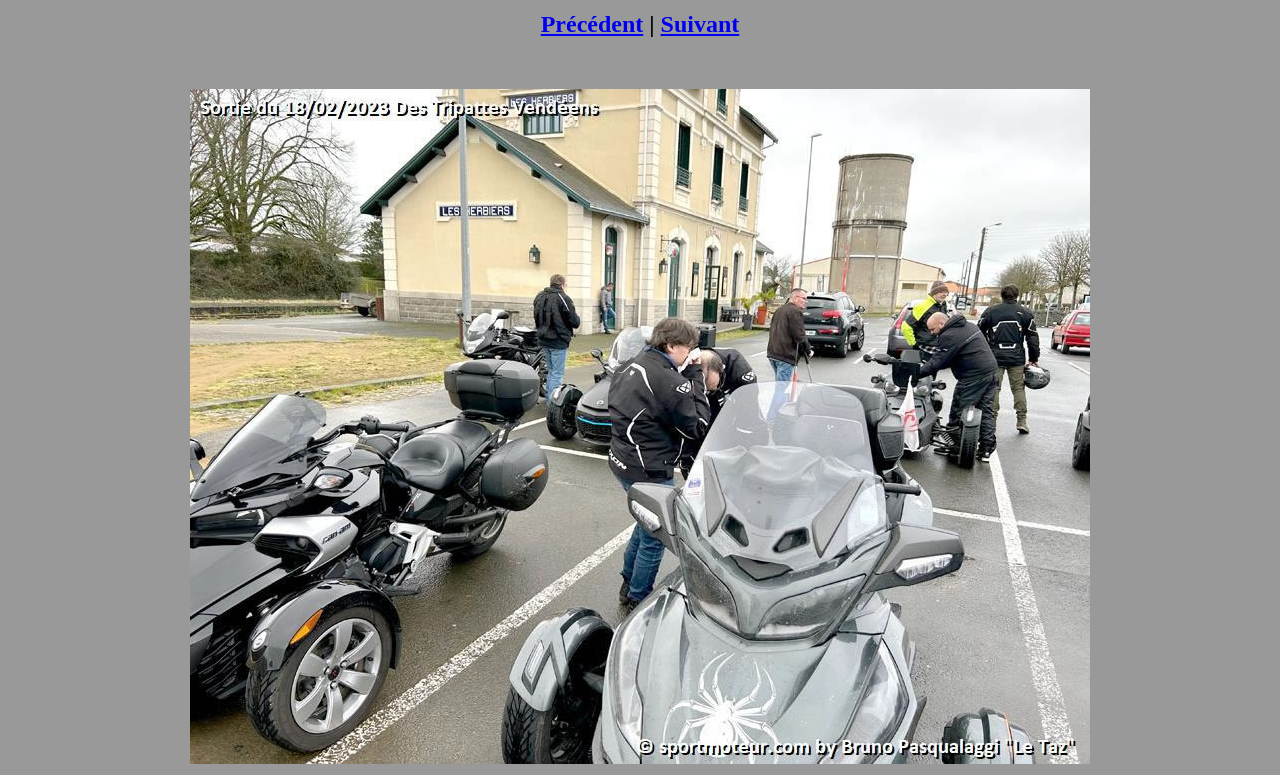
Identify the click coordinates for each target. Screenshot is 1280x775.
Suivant (700, 24)
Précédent (592, 24)
